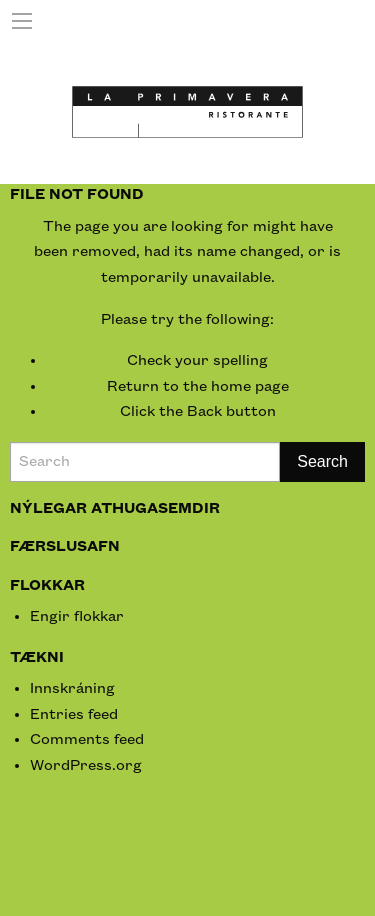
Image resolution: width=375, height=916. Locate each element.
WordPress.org (86, 766)
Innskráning (72, 689)
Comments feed (87, 740)
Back (204, 412)
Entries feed (74, 715)
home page (250, 387)
